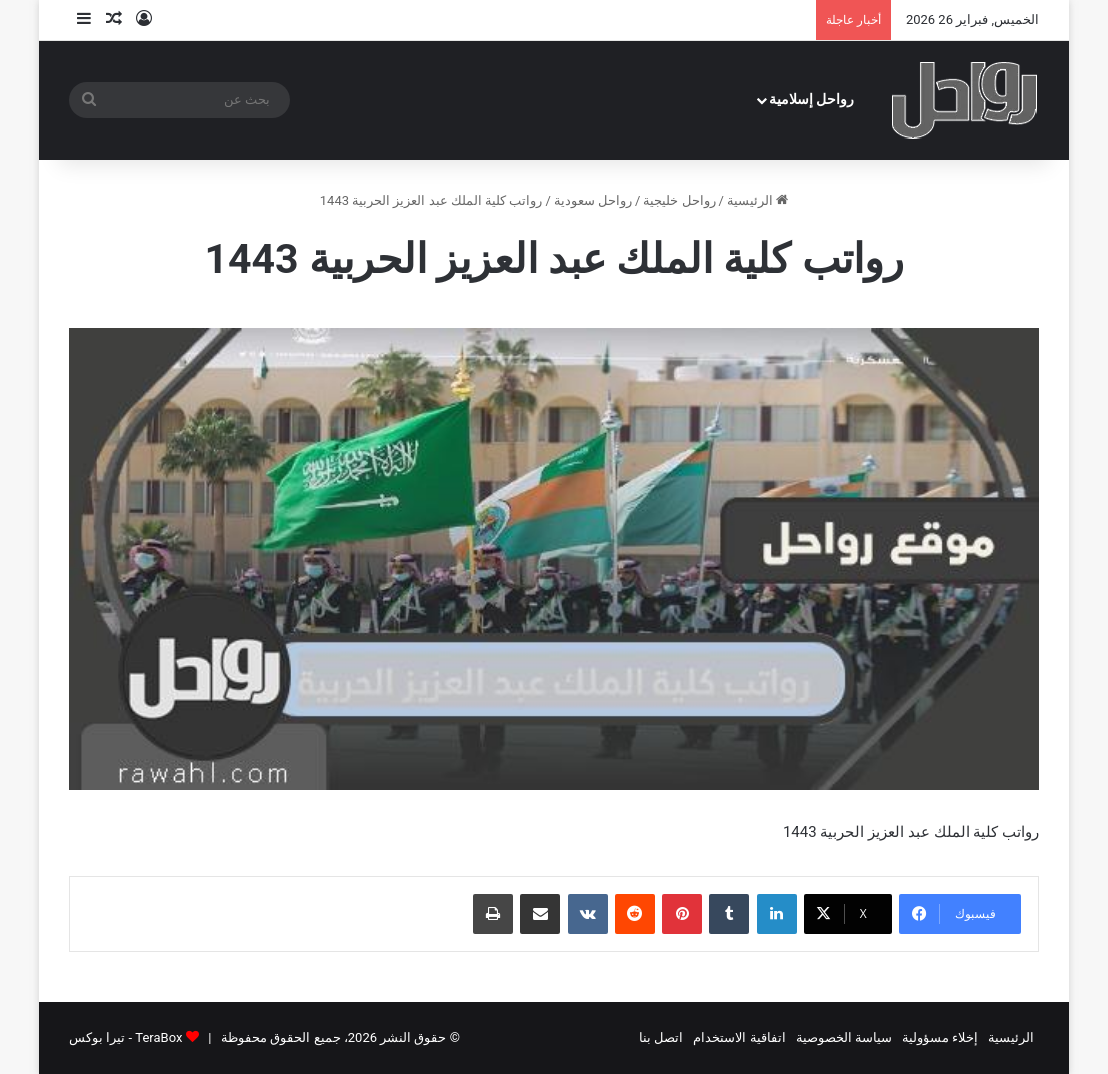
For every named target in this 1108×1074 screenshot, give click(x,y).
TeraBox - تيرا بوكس (125, 1037)
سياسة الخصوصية (844, 1037)
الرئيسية (757, 200)
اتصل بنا (661, 1037)
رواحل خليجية (679, 200)
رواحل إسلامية (812, 99)
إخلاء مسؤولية (940, 1037)
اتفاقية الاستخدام (739, 1037)
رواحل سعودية (593, 200)
